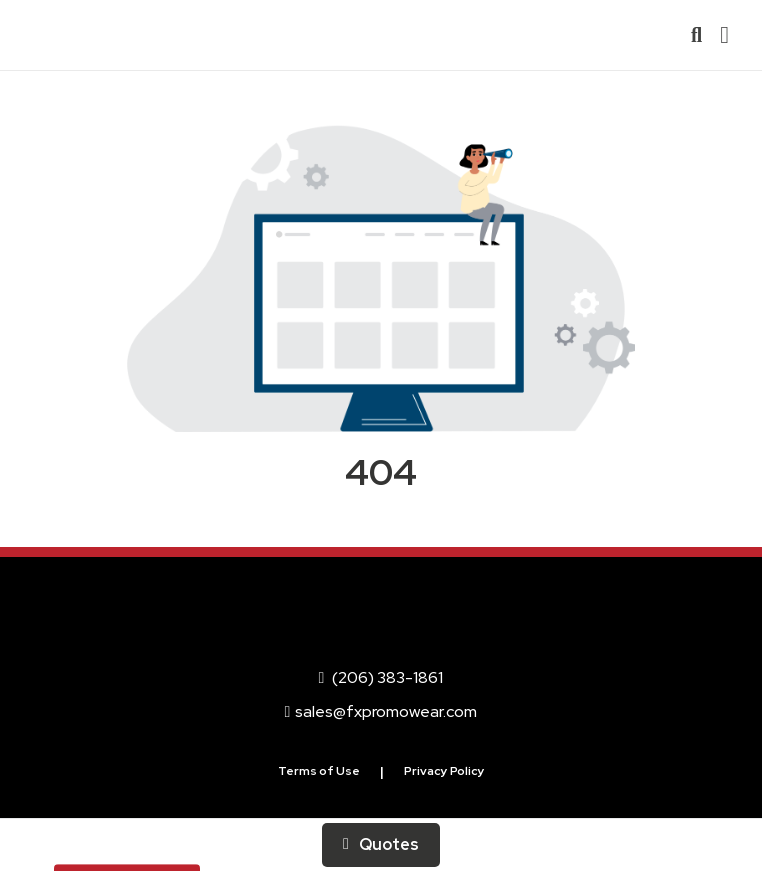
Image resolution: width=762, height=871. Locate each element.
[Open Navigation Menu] (724, 35)
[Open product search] (696, 35)
